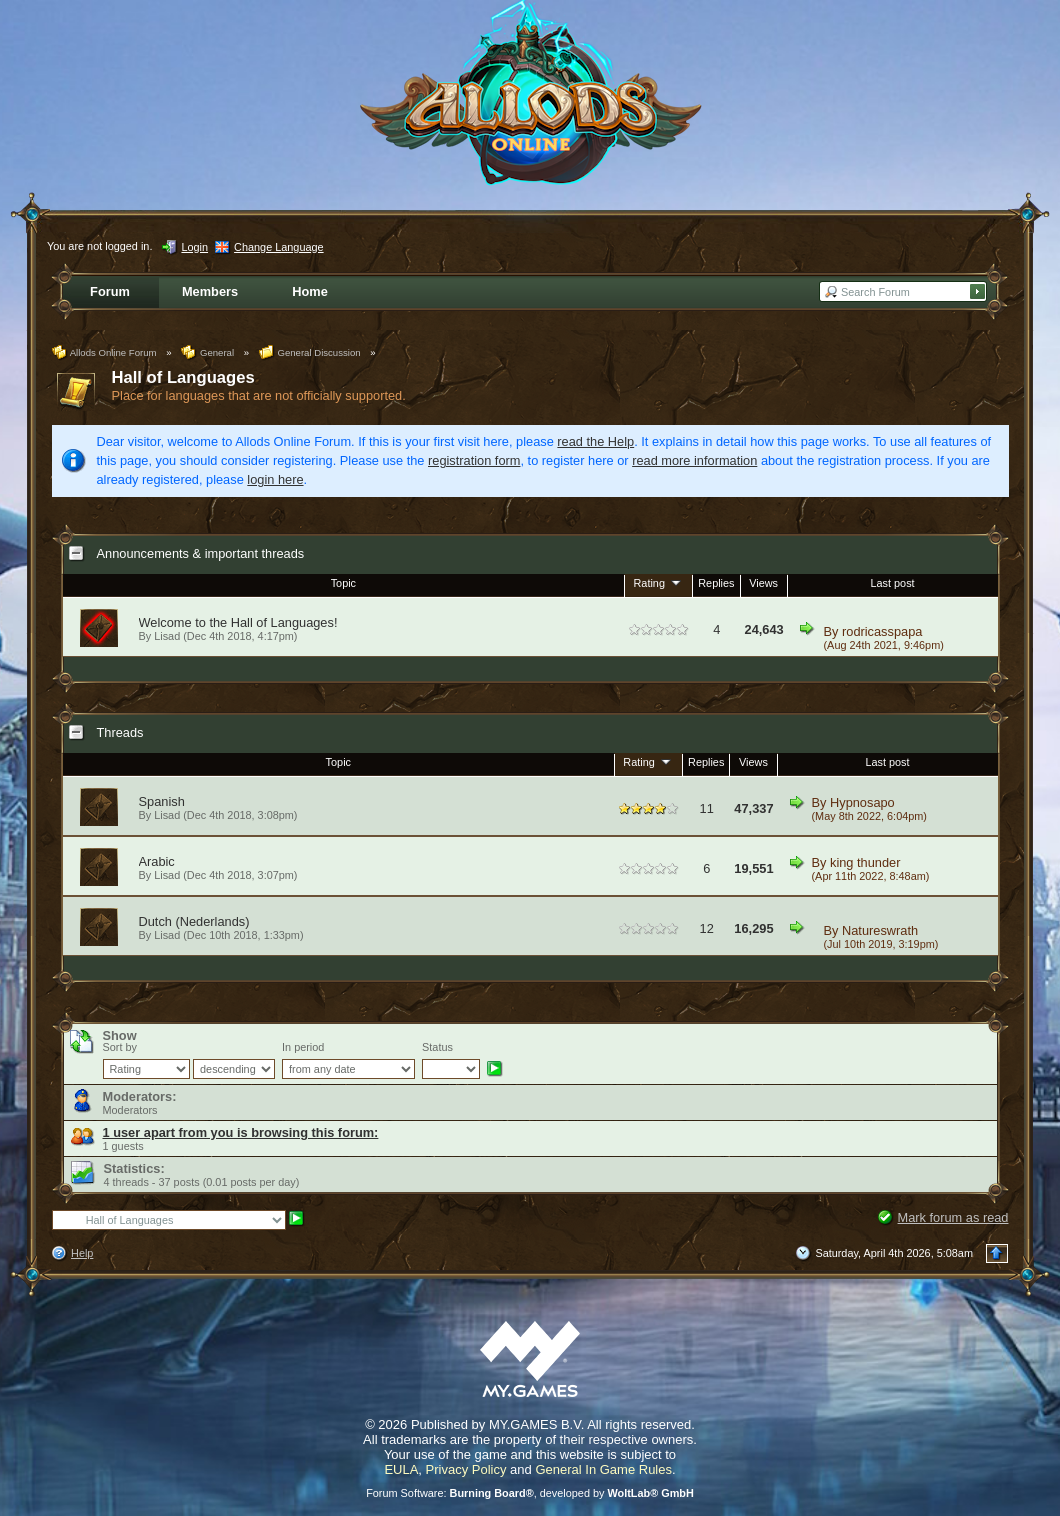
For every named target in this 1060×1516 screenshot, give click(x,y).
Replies (716, 583)
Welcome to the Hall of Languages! (238, 622)
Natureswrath (880, 930)
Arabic (157, 861)
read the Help (595, 441)
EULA (401, 1469)
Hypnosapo (862, 802)
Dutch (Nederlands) (194, 921)
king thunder (865, 862)
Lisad (167, 815)
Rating (659, 582)
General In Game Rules (603, 1469)
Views (763, 583)
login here (275, 479)
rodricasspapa (882, 631)
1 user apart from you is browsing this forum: (241, 1132)
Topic (343, 583)
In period (303, 1047)
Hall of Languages (183, 377)
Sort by (120, 1047)
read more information (694, 460)
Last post (893, 583)
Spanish (162, 801)
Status (437, 1047)
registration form (474, 460)
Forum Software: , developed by (530, 1493)
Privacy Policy (466, 1469)
